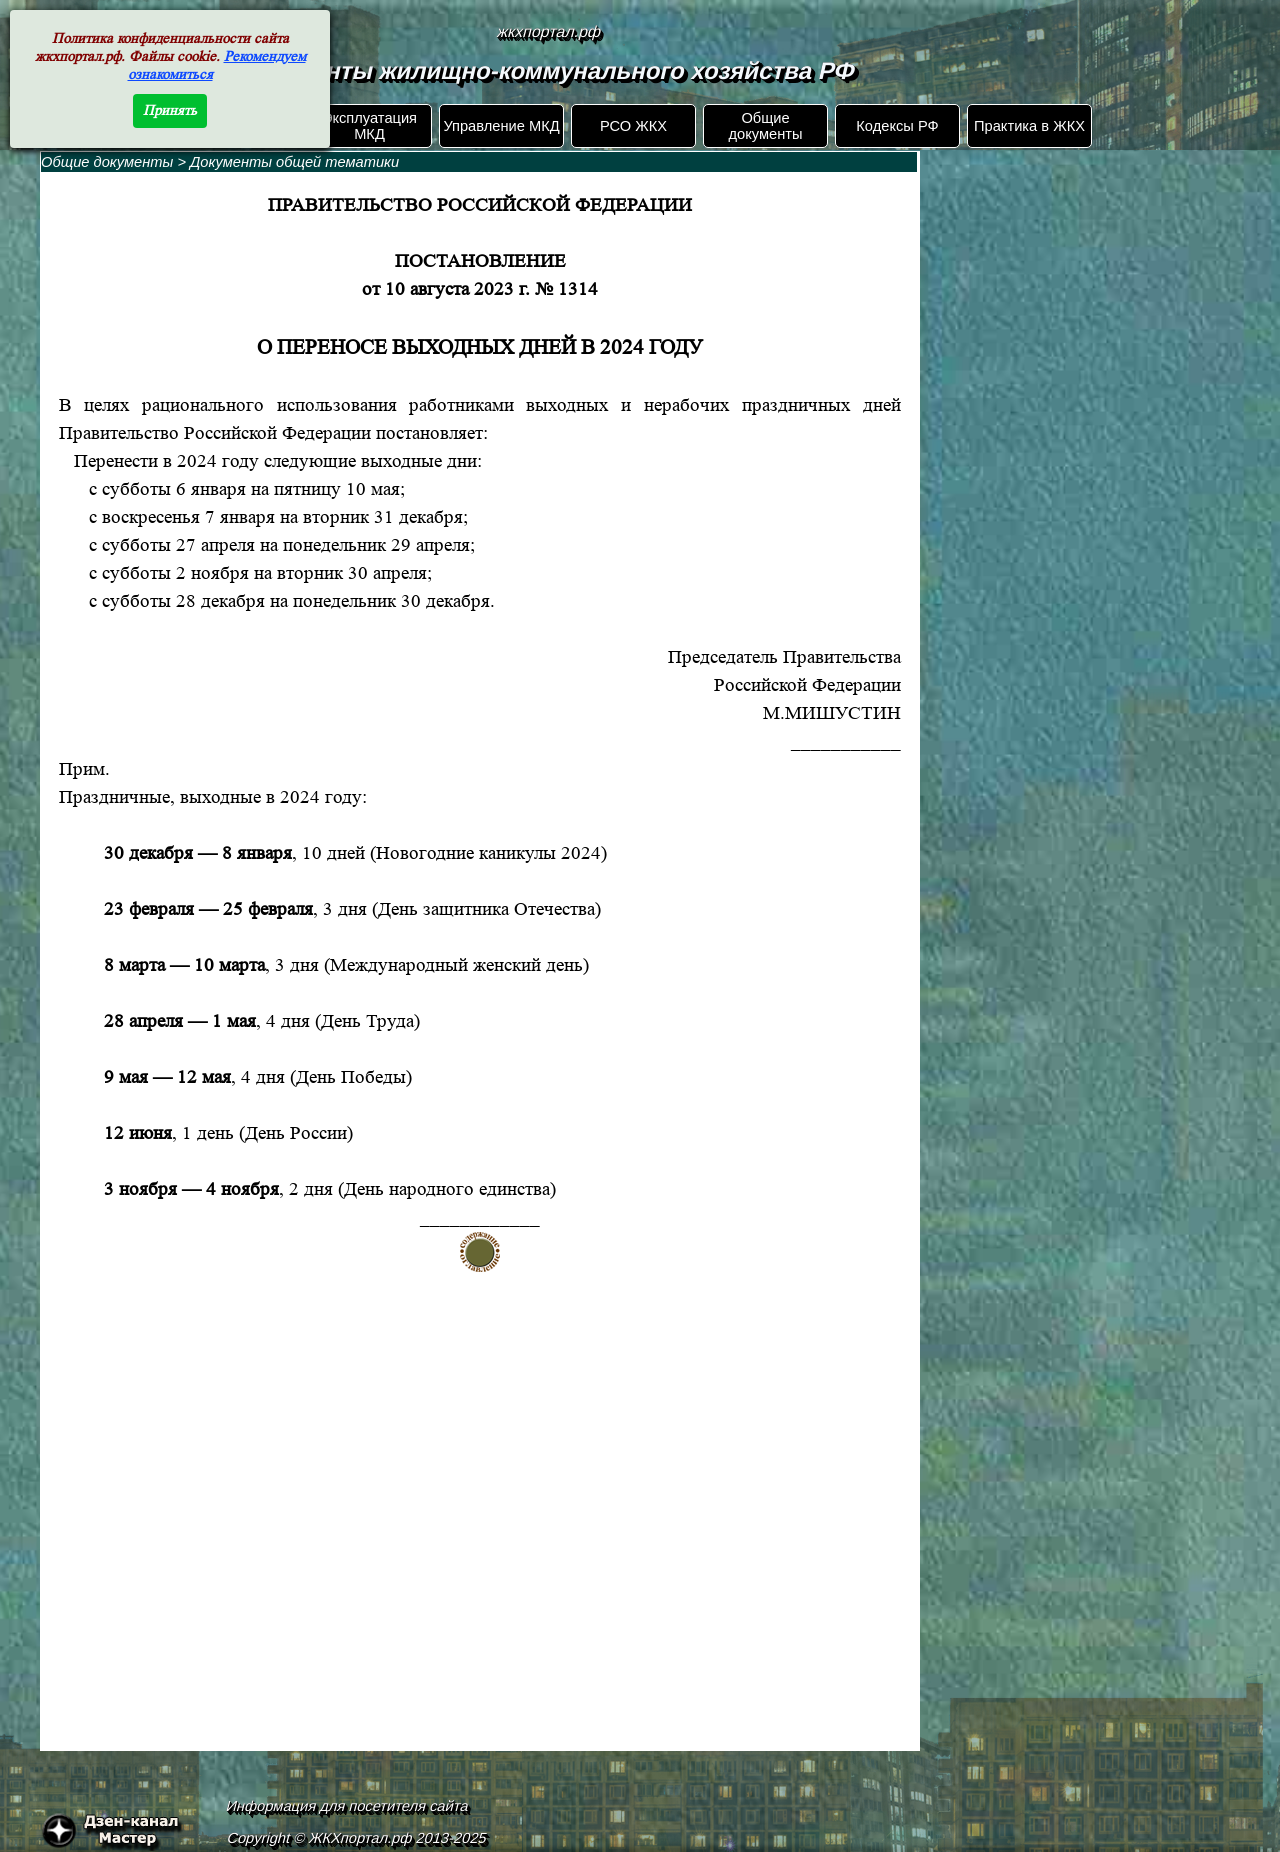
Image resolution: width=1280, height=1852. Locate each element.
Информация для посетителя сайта (348, 1806)
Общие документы (765, 126)
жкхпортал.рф (549, 31)
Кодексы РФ (897, 126)
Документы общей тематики (294, 162)
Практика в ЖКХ (1029, 126)
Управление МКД (501, 126)
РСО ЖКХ (633, 126)
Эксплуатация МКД (369, 126)
